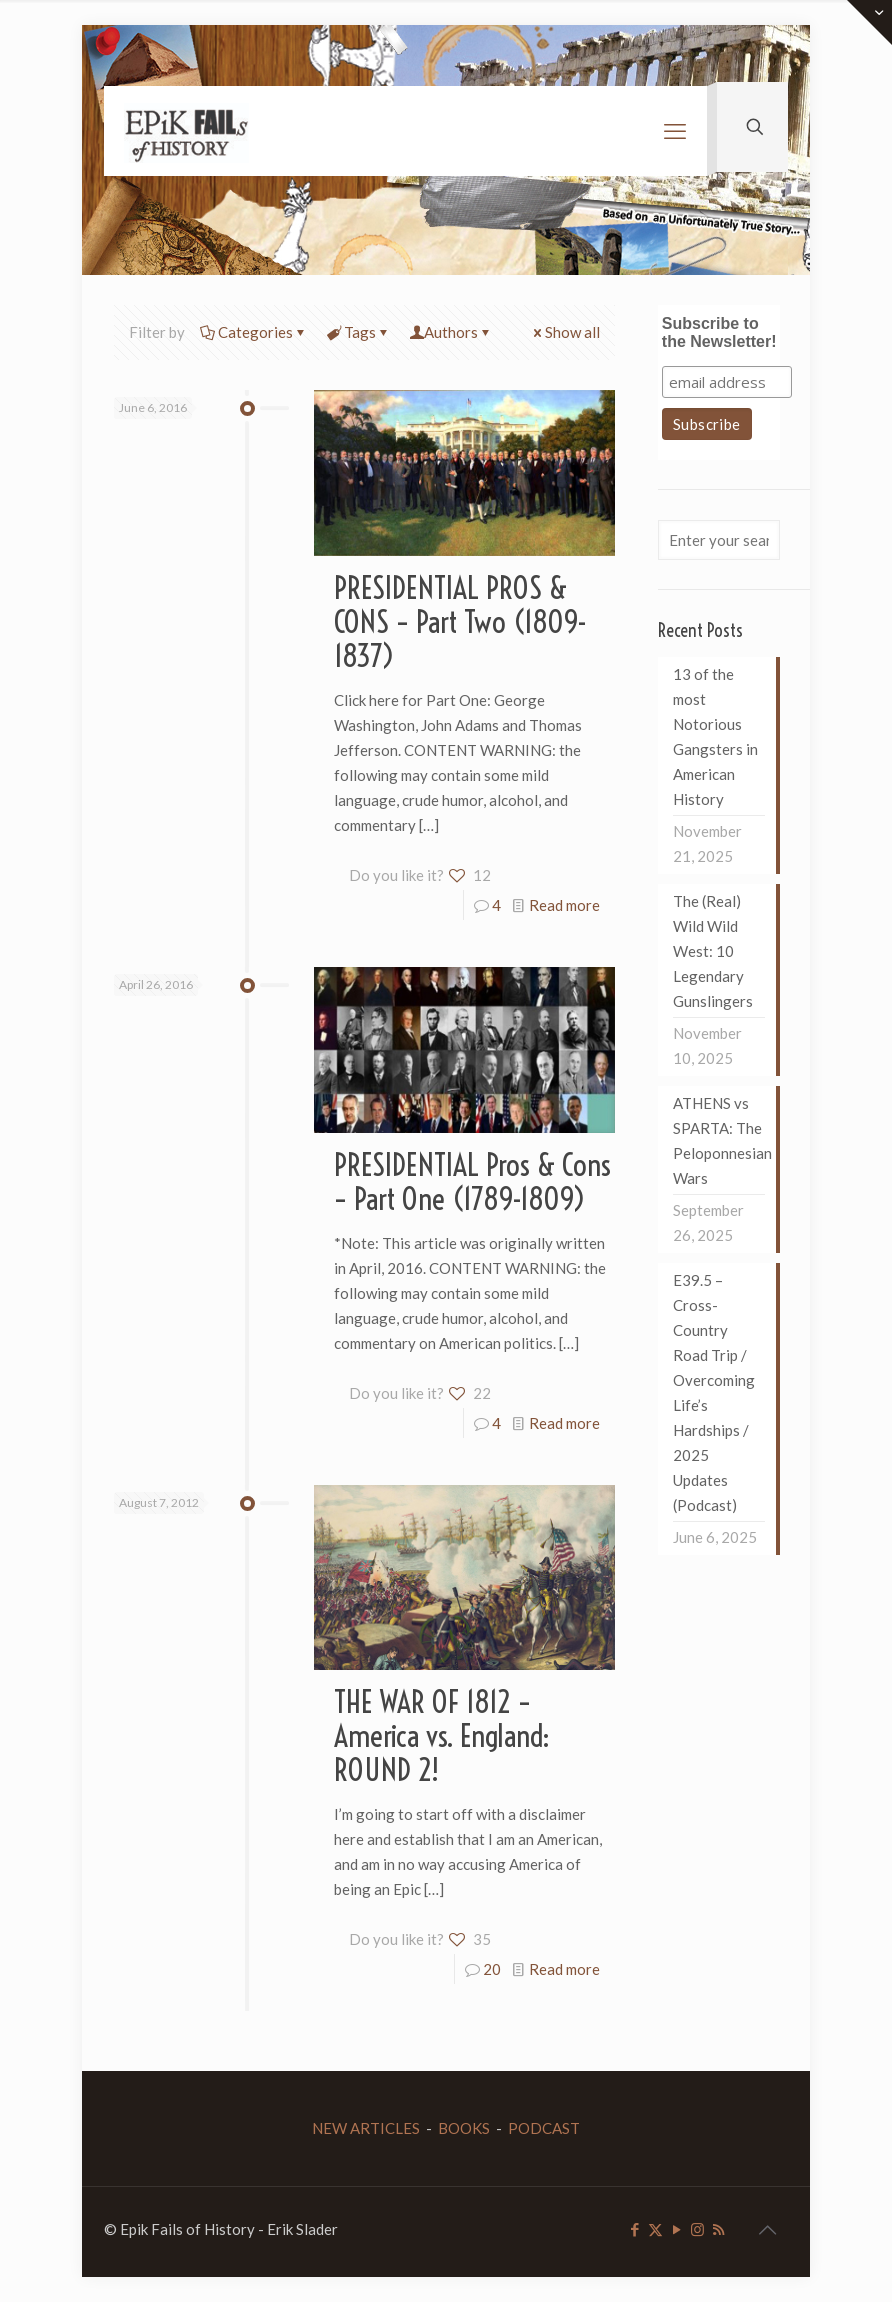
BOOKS (464, 2128)
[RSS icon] (718, 2229)
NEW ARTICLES (366, 2128)
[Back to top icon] (767, 2229)
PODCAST (544, 2128)
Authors (451, 332)
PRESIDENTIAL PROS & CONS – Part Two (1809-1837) (460, 622)
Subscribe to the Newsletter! (719, 332)
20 (492, 1969)
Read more (564, 905)
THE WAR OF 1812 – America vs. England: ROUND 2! (442, 1736)
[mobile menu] (675, 131)
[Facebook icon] (634, 2229)
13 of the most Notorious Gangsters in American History (715, 736)
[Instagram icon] (697, 2229)
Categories (254, 332)
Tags (358, 332)
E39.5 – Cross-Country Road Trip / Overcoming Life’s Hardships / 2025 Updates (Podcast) (714, 1392)
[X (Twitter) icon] (655, 2229)
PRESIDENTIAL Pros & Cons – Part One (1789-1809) (472, 1182)
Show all (565, 332)
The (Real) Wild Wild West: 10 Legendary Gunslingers (713, 951)
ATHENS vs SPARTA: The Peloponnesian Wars (719, 1140)
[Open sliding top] (869, 22)
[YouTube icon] (676, 2229)
